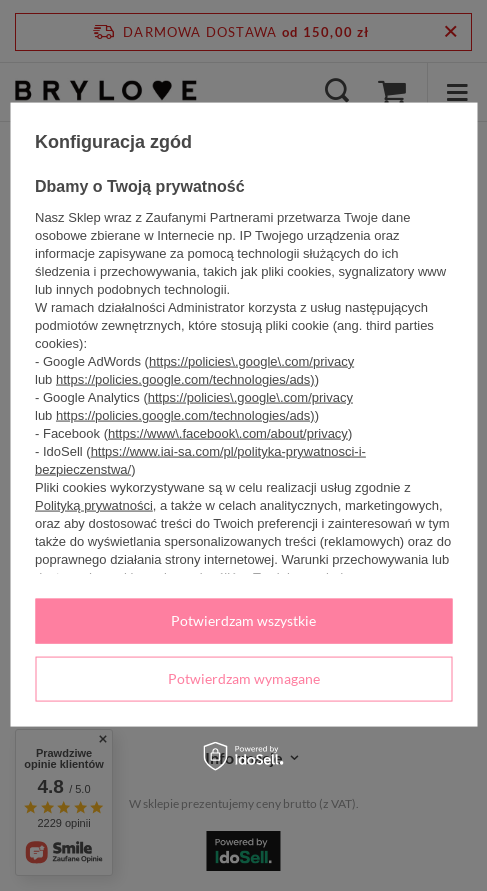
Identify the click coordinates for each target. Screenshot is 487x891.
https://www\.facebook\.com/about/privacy (228, 433)
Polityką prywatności (94, 505)
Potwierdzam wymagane (244, 678)
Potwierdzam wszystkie (243, 620)
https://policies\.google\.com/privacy (251, 361)
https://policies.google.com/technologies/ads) (185, 379)
